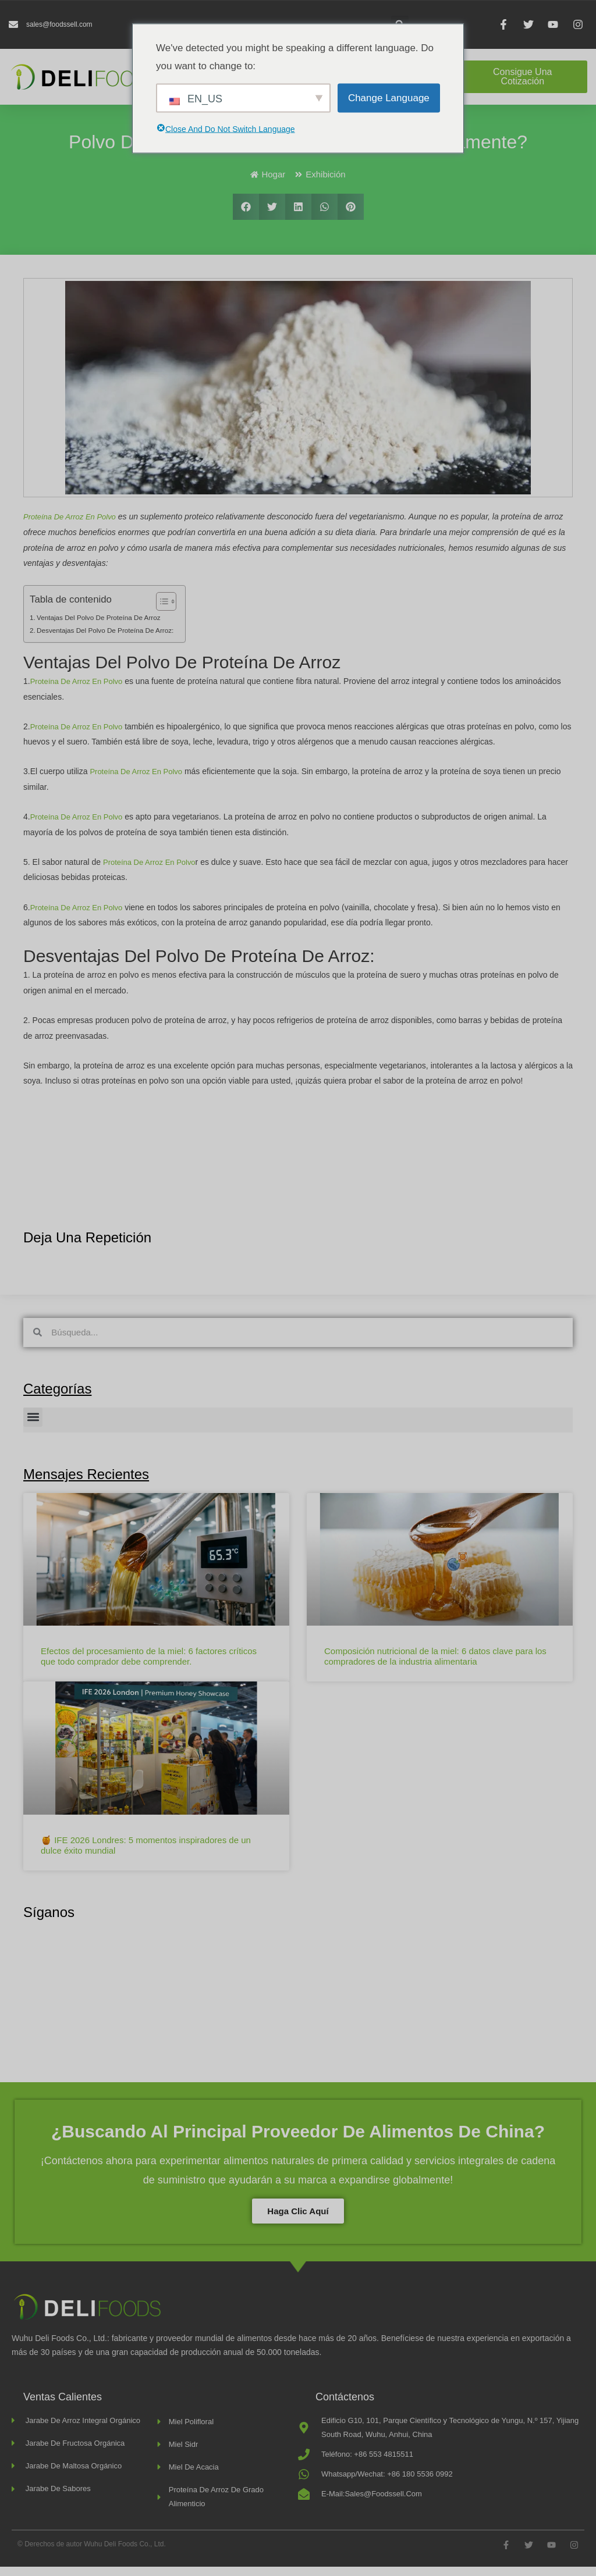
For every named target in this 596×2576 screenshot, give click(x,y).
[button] (246, 216)
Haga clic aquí (297, 2220)
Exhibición (325, 183)
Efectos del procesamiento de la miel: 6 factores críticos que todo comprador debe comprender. (149, 1665)
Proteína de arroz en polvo (73, 525)
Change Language (389, 97)
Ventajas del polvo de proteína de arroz (104, 627)
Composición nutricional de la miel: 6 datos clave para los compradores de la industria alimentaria (435, 1665)
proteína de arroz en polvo (139, 780)
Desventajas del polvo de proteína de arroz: (111, 640)
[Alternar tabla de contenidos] (172, 611)
